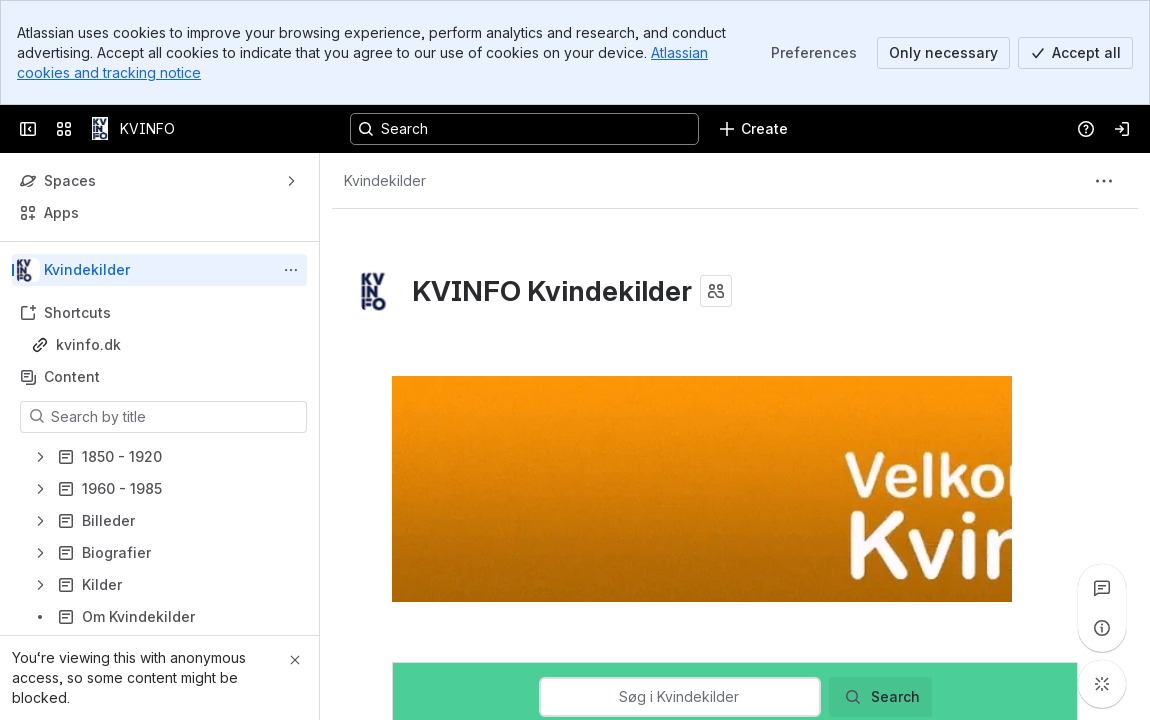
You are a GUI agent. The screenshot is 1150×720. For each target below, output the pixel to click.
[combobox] (679, 697)
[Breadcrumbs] (385, 181)
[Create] (753, 129)
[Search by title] (175, 417)
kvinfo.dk (88, 344)
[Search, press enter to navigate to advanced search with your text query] (524, 129)
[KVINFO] (100, 129)
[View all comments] (1102, 588)
